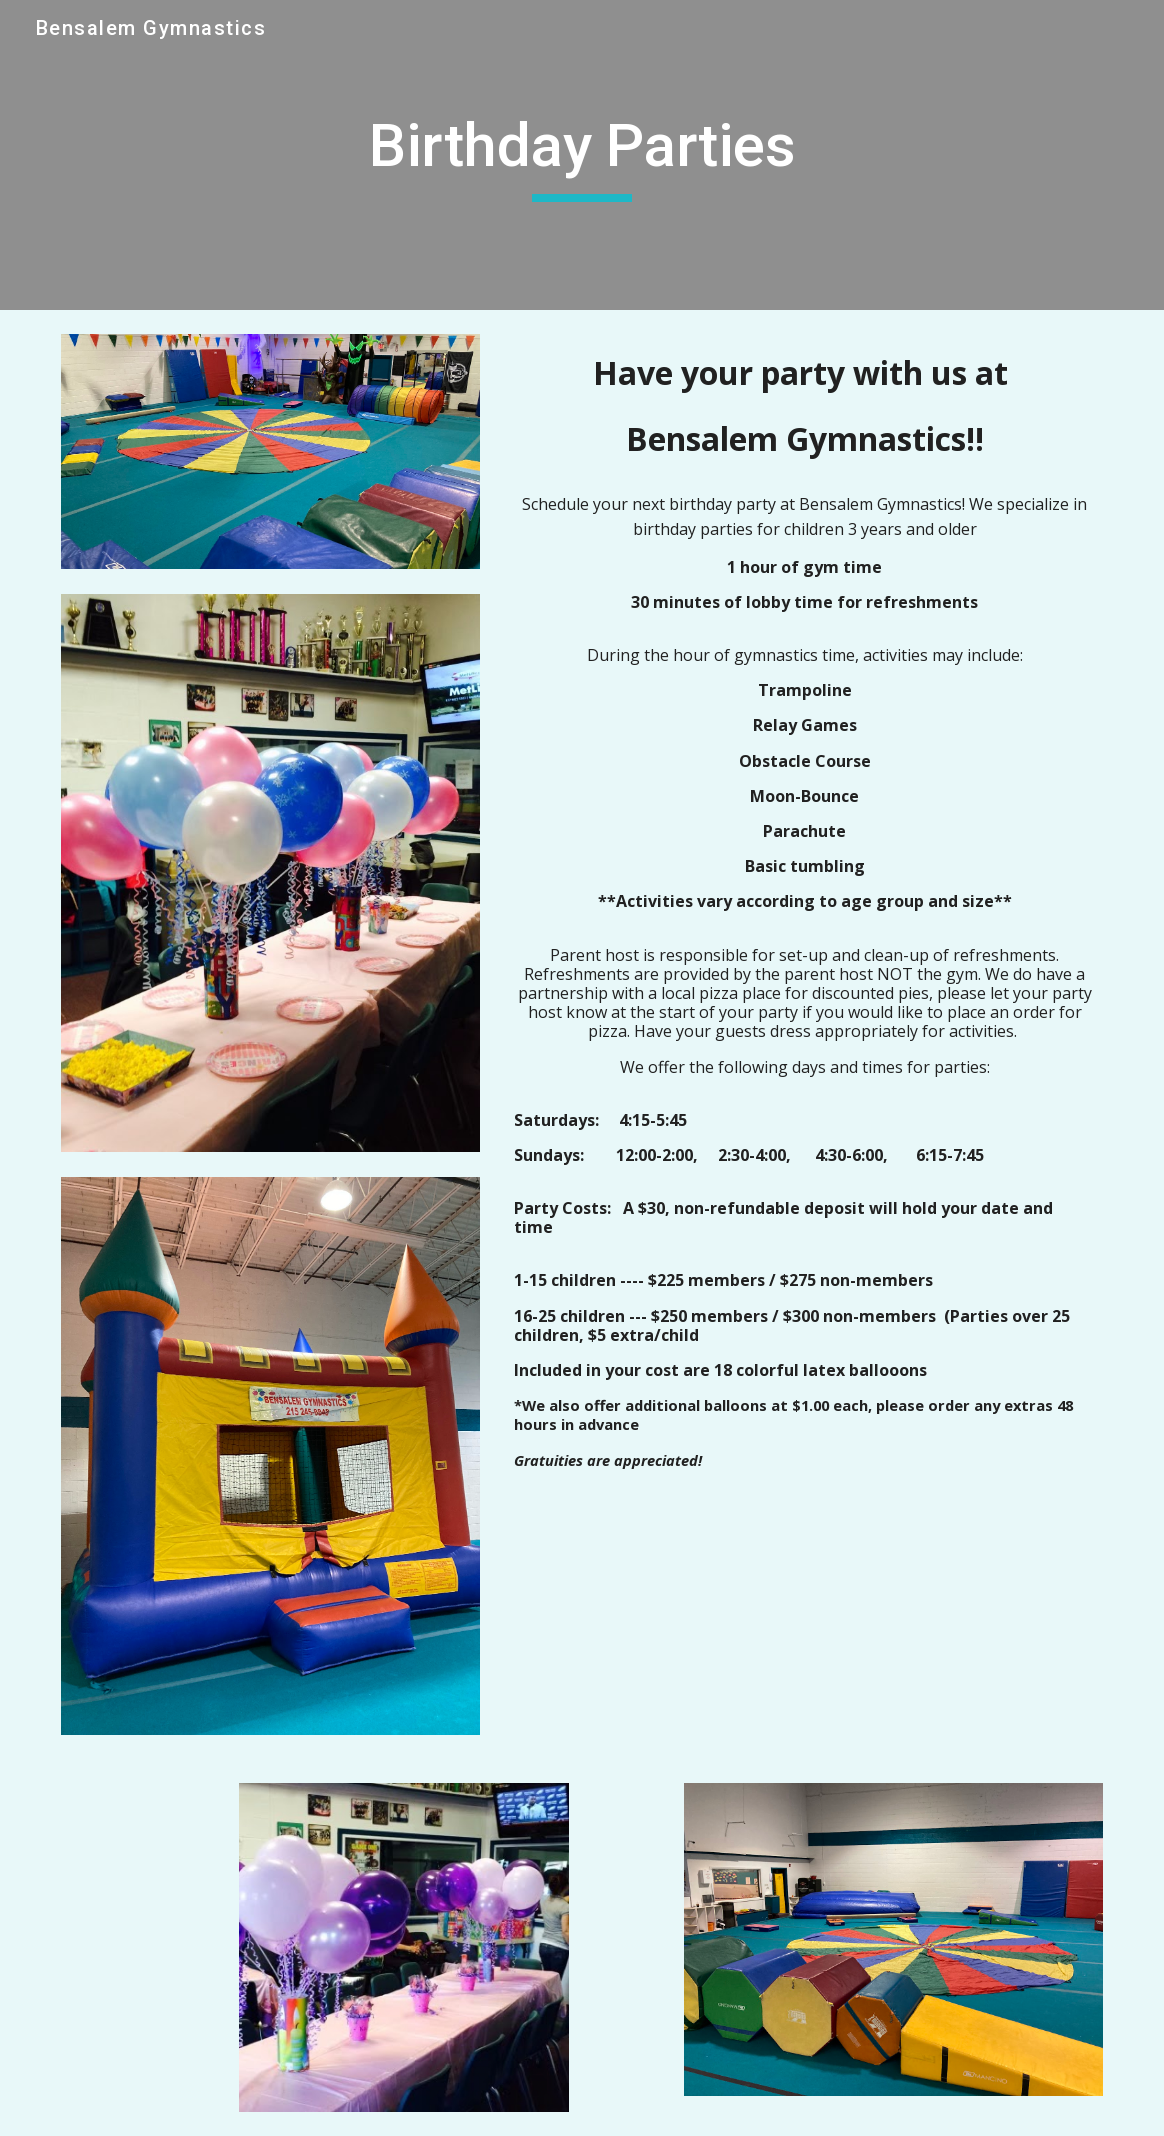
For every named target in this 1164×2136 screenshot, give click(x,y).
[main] (581, 155)
